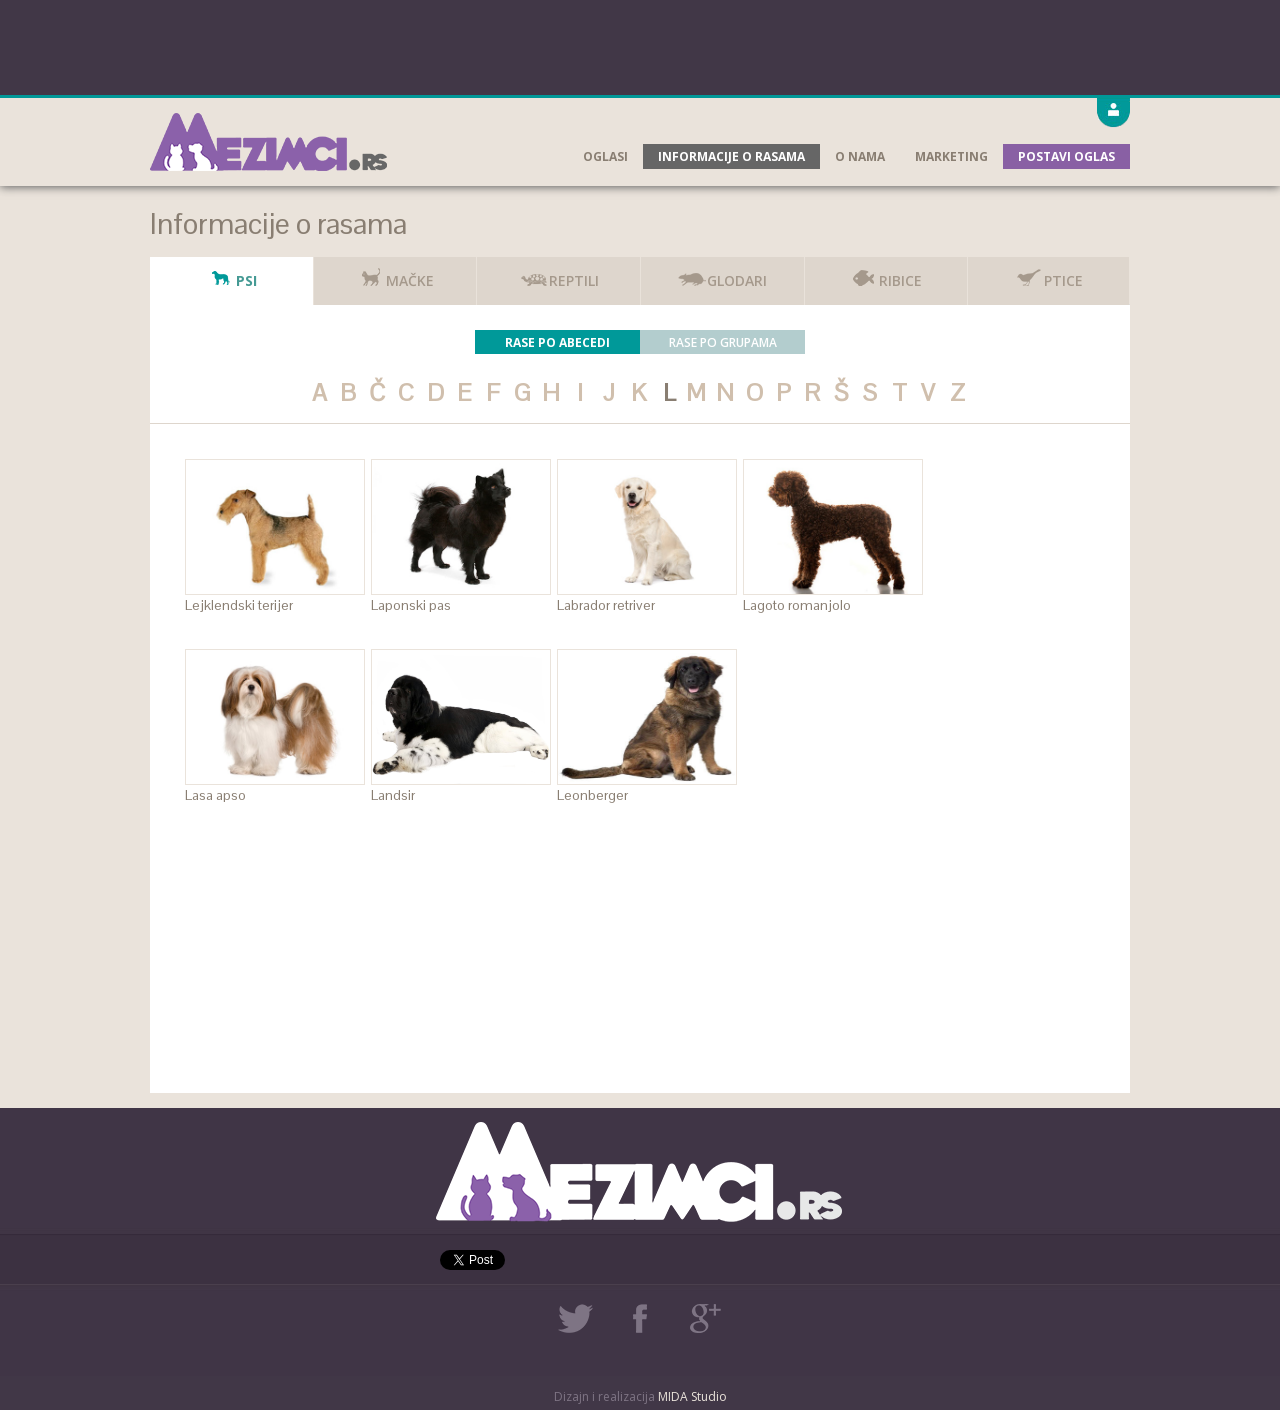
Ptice (1048, 273)
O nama (860, 156)
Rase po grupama (723, 342)
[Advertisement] (640, 45)
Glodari (722, 273)
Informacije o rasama (731, 156)
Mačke (395, 273)
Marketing (951, 156)
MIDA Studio (692, 1396)
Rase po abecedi (557, 342)
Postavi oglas (1066, 156)
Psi (231, 273)
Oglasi (605, 156)
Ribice (885, 273)
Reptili (559, 273)
